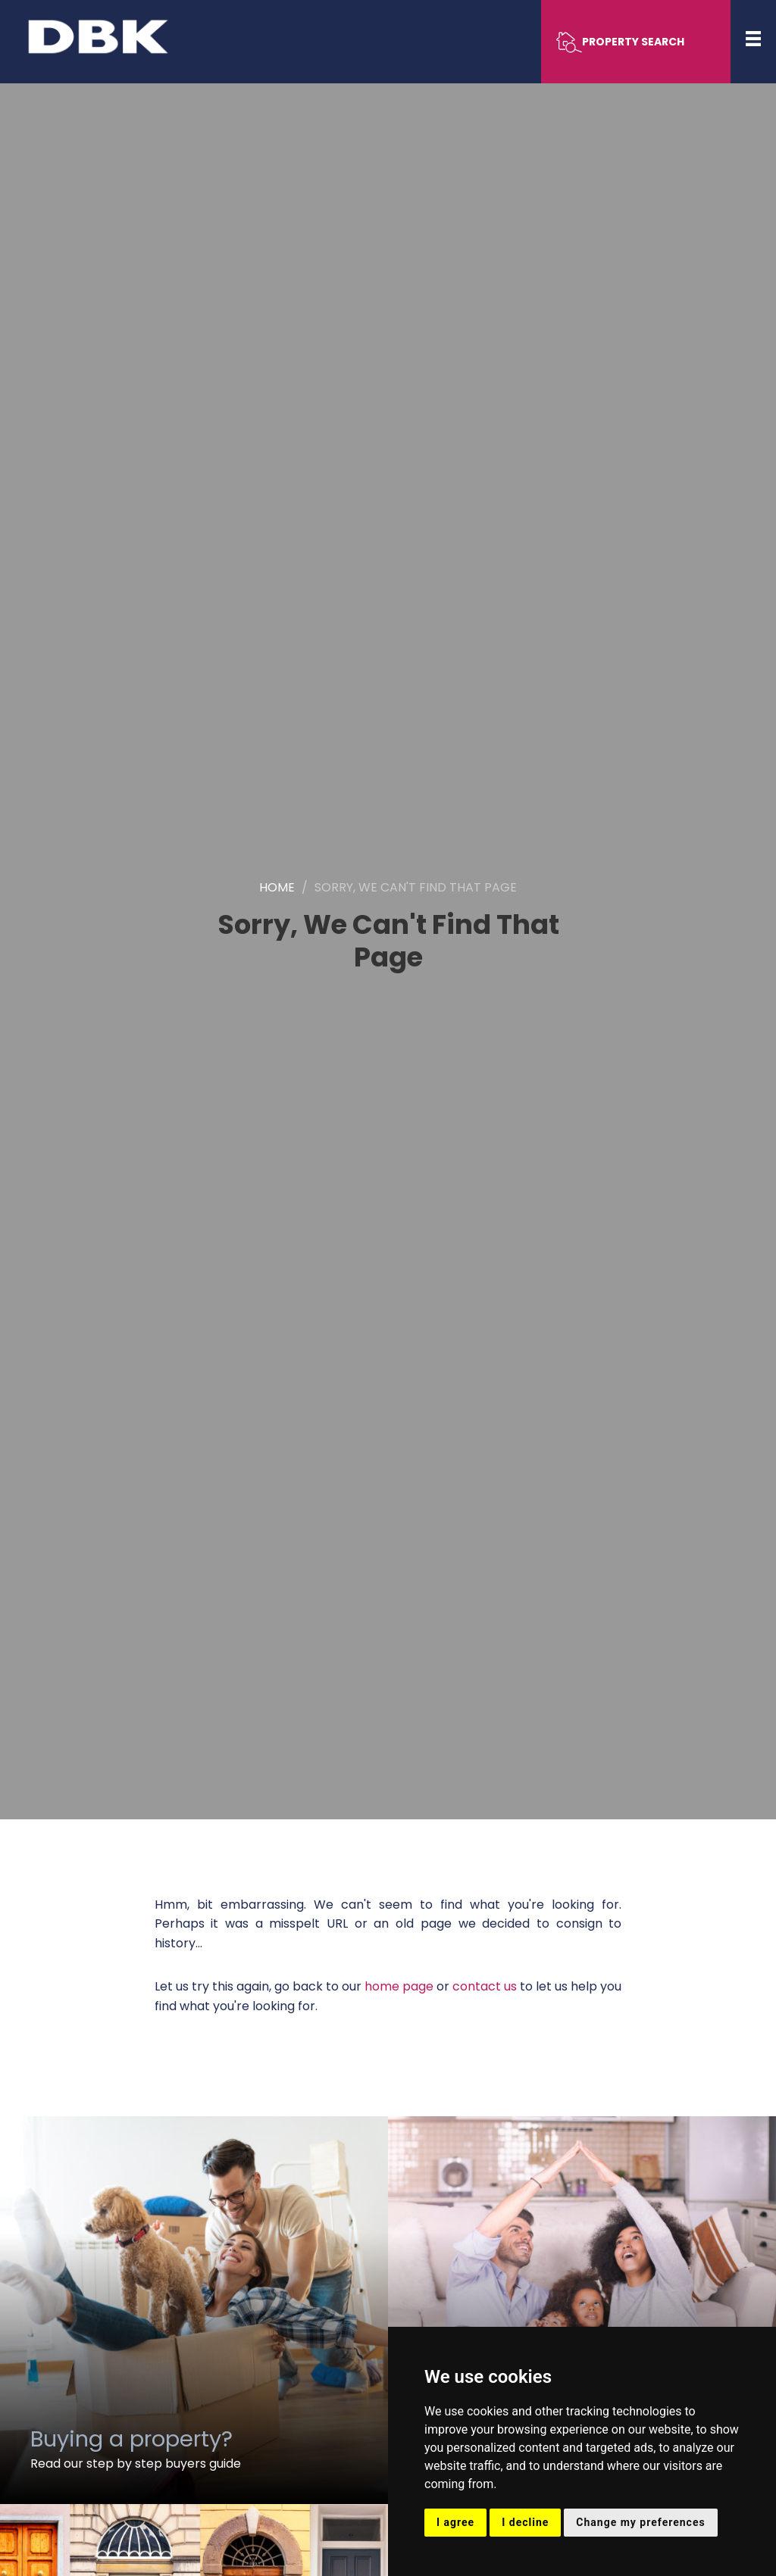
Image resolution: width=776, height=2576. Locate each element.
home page (399, 1986)
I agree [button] (455, 2522)
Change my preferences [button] (640, 2522)
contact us (484, 1986)
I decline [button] (525, 2522)
